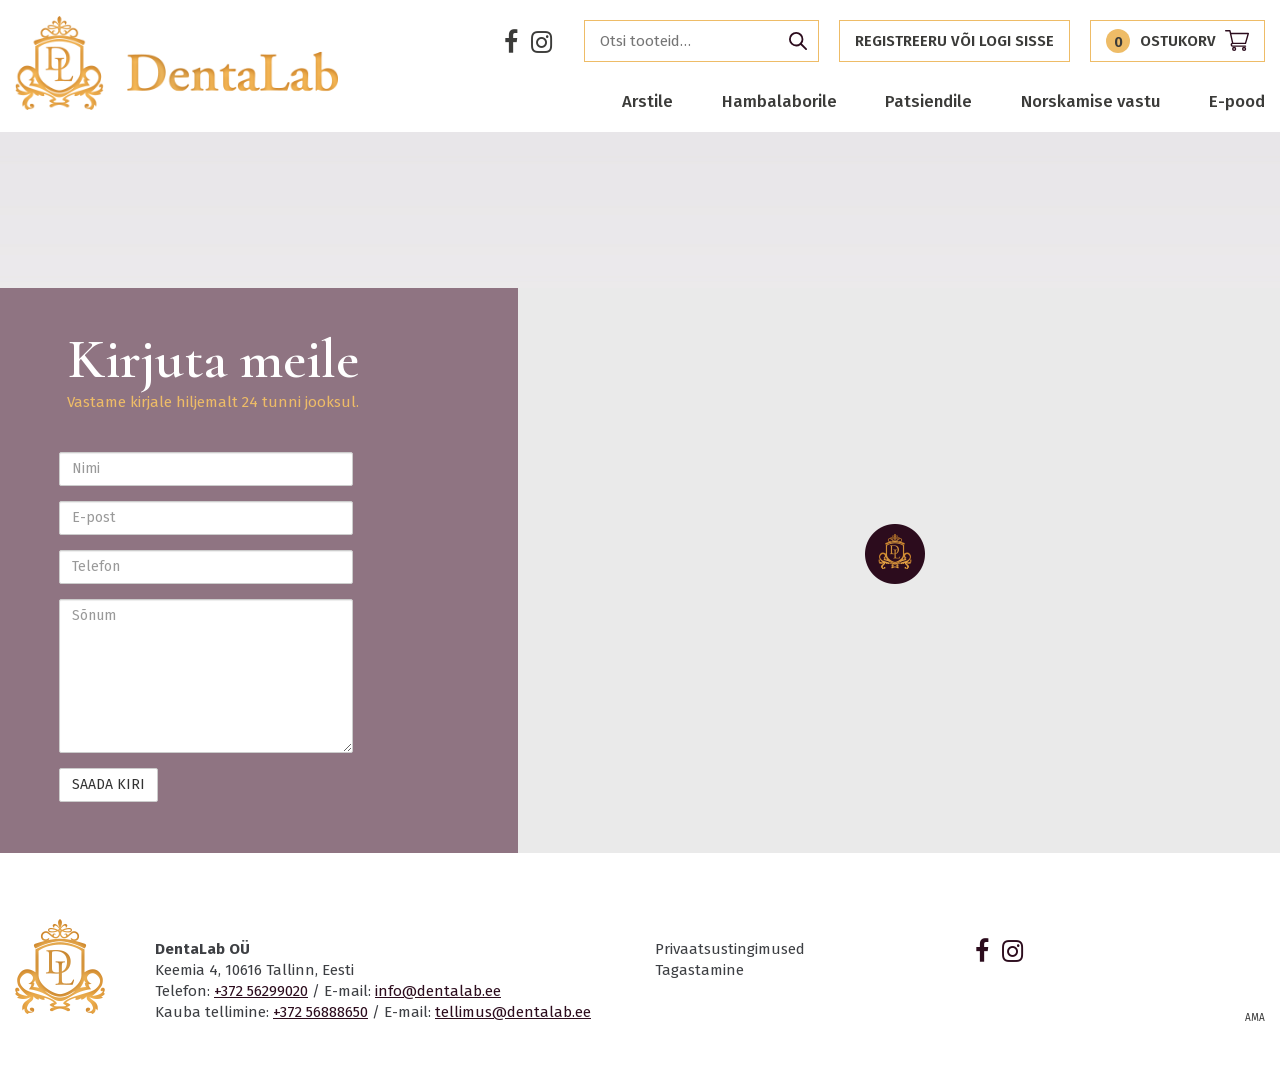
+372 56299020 (261, 991)
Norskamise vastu (1091, 101)
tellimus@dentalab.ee (513, 1012)
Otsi (798, 41)
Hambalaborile (779, 101)
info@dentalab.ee (438, 991)
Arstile (647, 101)
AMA (1255, 1018)
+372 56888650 (320, 1012)
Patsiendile (928, 101)
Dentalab (177, 63)
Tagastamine (699, 970)
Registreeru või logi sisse (954, 41)
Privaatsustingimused (730, 949)
